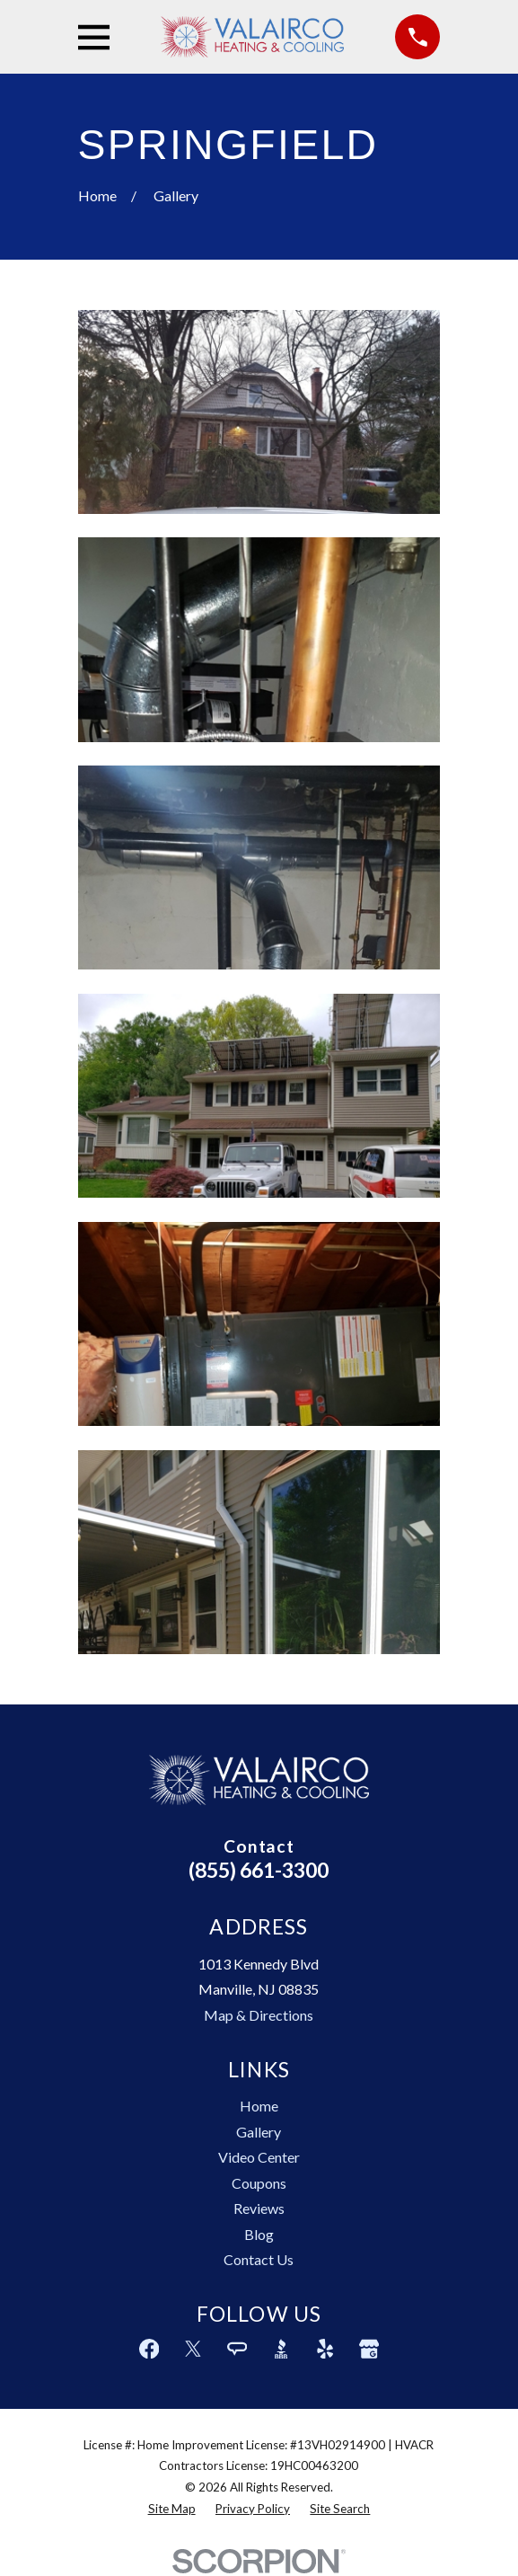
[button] (259, 412)
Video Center (259, 2156)
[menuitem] (172, 2509)
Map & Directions (258, 2014)
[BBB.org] (281, 2349)
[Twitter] (193, 2349)
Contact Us (259, 2259)
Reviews (259, 2208)
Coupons (259, 2182)
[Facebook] (149, 2349)
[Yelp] (325, 2349)
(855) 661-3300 (259, 1869)
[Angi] (237, 2349)
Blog (259, 2234)
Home (259, 2105)
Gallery (258, 2131)
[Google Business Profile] (369, 2349)
